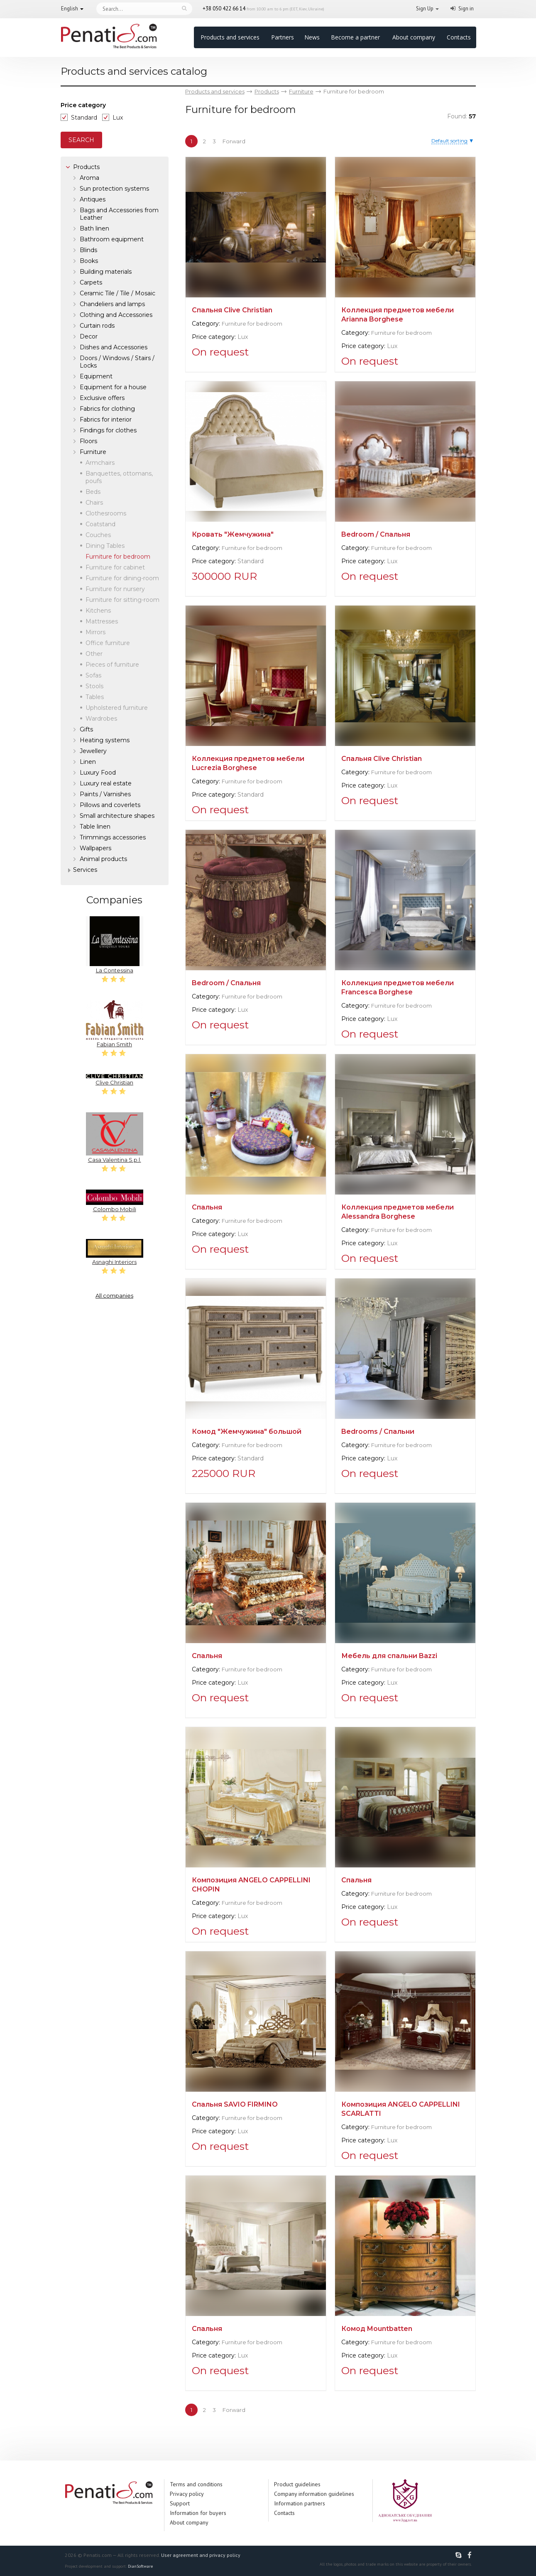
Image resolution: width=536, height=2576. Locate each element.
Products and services (230, 37)
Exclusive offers (102, 398)
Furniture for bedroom (252, 323)
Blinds (88, 250)
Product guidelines (297, 2484)
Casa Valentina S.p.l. (114, 1137)
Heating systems (105, 740)
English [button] (69, 8)
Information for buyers (198, 2513)
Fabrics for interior (106, 419)
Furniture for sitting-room (122, 600)
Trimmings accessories (113, 837)
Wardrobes (101, 718)
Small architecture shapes (117, 815)
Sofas (93, 675)
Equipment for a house (113, 387)
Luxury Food (98, 772)
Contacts (459, 37)
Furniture (93, 452)
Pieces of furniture (112, 664)
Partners (282, 37)
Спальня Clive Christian (232, 310)
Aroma (89, 178)
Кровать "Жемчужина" (233, 534)
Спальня (207, 1207)
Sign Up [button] (424, 8)
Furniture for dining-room (122, 578)
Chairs (94, 502)
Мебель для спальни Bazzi (389, 1656)
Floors (88, 441)
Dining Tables (105, 546)
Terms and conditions (196, 2484)
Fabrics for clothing (107, 408)
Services (85, 869)
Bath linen (94, 228)
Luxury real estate (106, 783)
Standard (84, 117)
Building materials (106, 271)
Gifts (86, 729)
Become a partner (355, 37)
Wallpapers (95, 848)
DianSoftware (140, 2566)
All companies (114, 1295)
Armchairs (100, 462)
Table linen (95, 826)
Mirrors (95, 632)
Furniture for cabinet (115, 567)
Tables (95, 697)
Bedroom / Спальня (375, 534)
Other (94, 653)
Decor (89, 336)
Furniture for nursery (115, 589)
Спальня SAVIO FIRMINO (235, 2104)
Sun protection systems (114, 188)
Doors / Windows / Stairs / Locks (117, 361)
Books (89, 261)
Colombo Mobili (114, 1201)
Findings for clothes (108, 430)
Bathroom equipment (112, 239)
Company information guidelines (314, 2493)
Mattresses (102, 621)
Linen (88, 761)
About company (413, 37)
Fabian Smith (114, 1024)
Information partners (299, 2503)
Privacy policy (187, 2493)
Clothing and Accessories (116, 315)
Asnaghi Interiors (114, 1252)
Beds (93, 492)
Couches (98, 535)
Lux (118, 117)
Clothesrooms (106, 513)
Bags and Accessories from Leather (119, 213)
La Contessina (114, 945)
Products (86, 167)
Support (180, 2503)
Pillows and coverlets (110, 805)
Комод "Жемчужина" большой (246, 1431)
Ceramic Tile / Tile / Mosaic (117, 293)
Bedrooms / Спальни (377, 1431)
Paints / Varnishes (105, 794)
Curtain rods (97, 325)
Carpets (91, 282)
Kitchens (98, 610)
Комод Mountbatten (376, 2329)
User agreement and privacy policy (200, 2555)
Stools (94, 686)
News (312, 37)
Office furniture (108, 643)
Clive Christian (114, 1080)
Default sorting (449, 140)
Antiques (92, 199)
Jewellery (93, 751)
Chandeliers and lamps (112, 304)
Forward (234, 141)
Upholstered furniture (117, 707)
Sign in (466, 8)
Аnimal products (103, 859)
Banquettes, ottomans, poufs (119, 477)
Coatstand (100, 524)
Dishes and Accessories (113, 347)
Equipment (96, 376)
